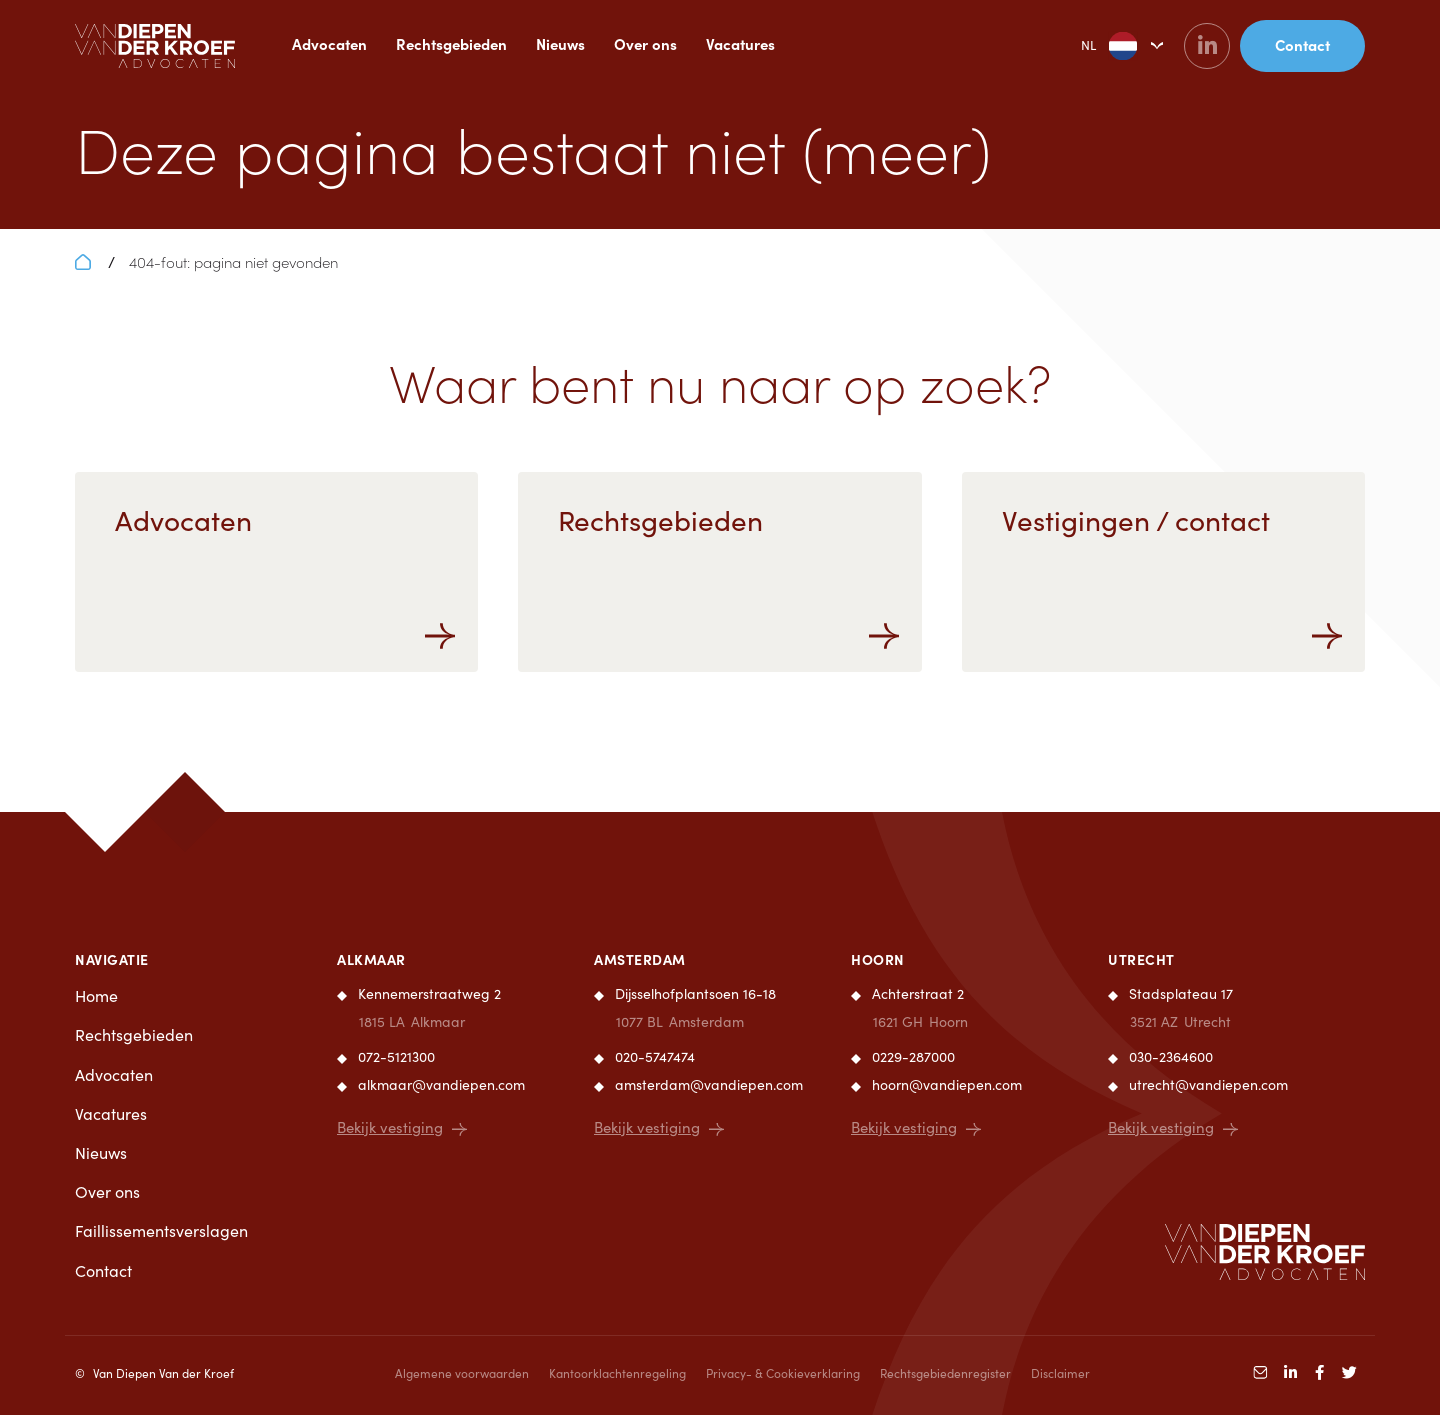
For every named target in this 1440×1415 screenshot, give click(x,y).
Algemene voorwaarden (462, 1373)
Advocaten (329, 43)
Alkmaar (371, 959)
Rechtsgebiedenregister (945, 1373)
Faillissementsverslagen (161, 1230)
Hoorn (878, 959)
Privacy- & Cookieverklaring (783, 1373)
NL (1093, 46)
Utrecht (1141, 959)
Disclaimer (1060, 1373)
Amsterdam (640, 959)
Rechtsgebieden (451, 43)
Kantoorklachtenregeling (617, 1373)
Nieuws (560, 43)
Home (96, 995)
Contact (103, 1270)
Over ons (645, 43)
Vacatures (740, 43)
